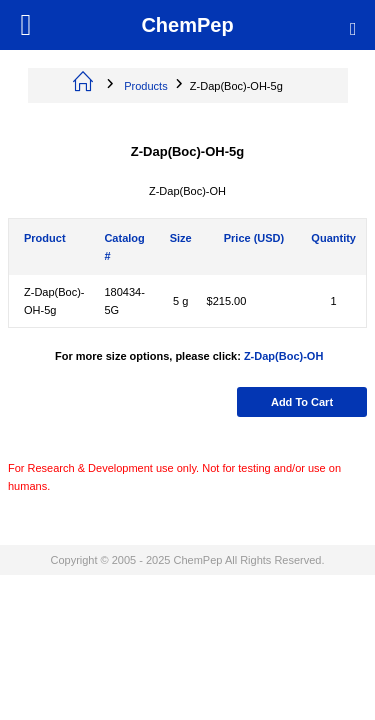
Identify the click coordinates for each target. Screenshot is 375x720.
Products (145, 86)
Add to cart (302, 402)
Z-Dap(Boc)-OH (283, 356)
